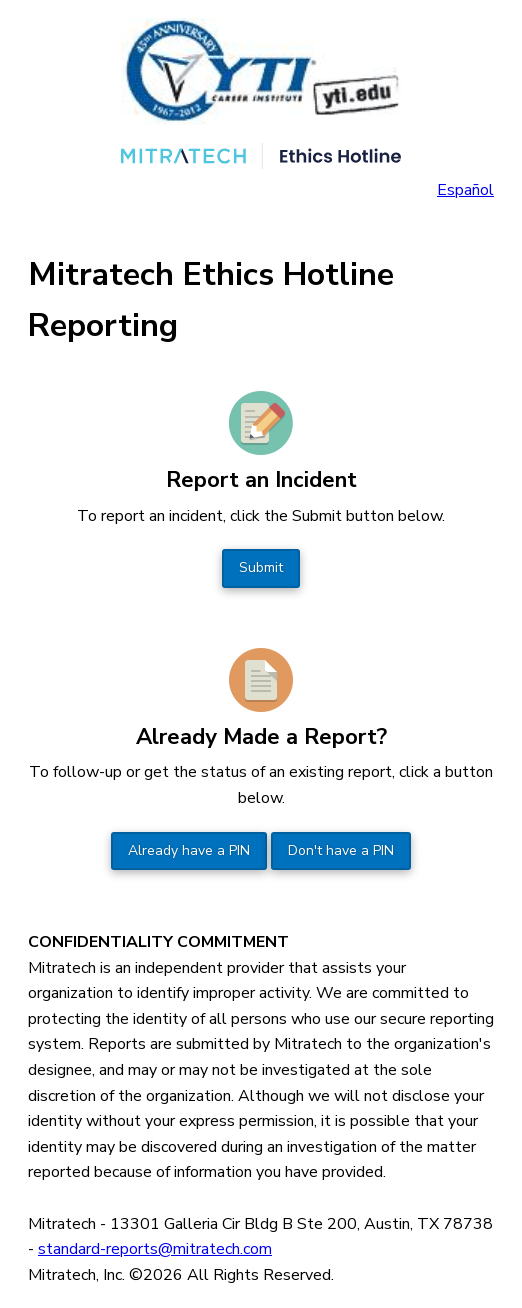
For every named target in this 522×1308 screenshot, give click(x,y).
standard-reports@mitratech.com (155, 1249)
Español (465, 190)
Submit (261, 567)
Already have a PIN (189, 850)
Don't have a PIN (341, 850)
